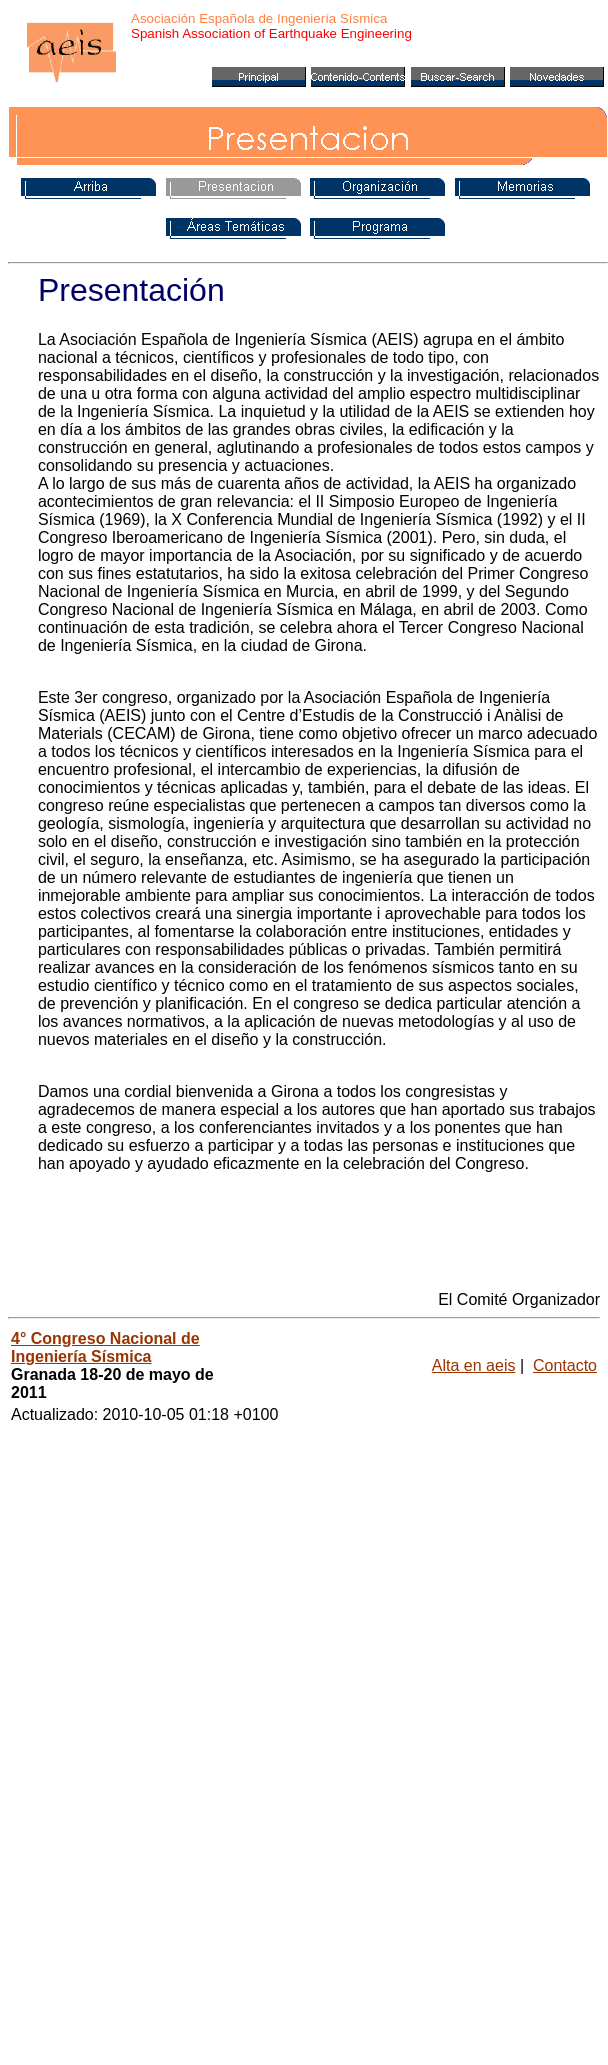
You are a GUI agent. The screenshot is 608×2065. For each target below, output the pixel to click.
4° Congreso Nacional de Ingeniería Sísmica (105, 1347)
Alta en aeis (474, 1365)
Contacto (565, 1365)
